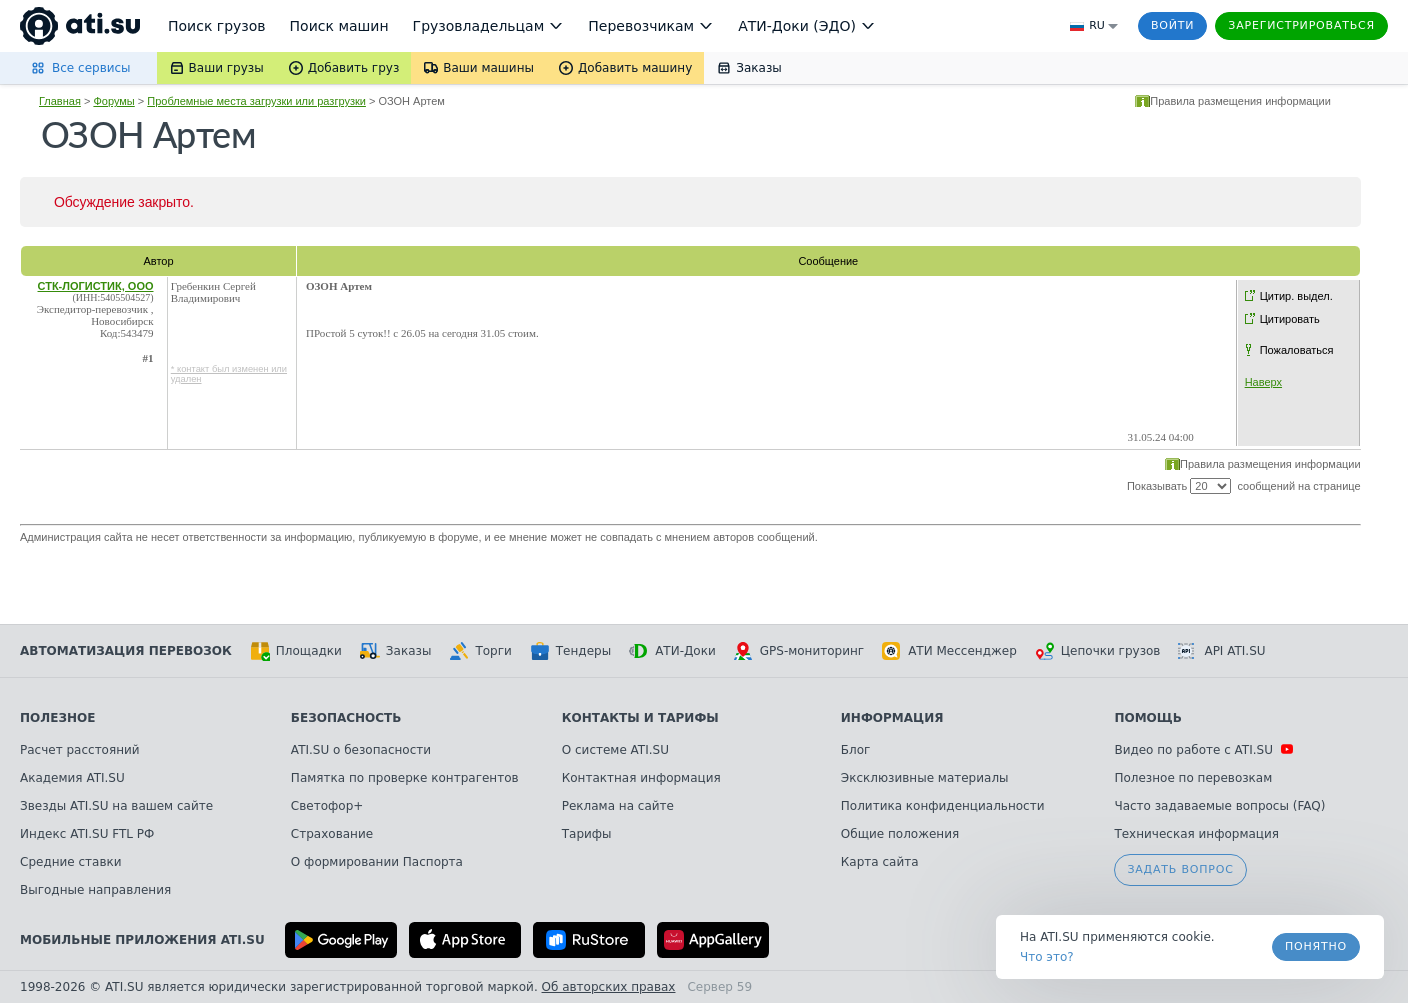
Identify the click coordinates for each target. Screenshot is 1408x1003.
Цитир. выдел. (1296, 296)
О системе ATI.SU (615, 750)
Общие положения (900, 834)
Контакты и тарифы (640, 718)
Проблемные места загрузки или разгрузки (256, 101)
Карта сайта (880, 862)
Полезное (57, 718)
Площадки (296, 651)
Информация (892, 718)
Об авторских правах (609, 987)
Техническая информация (1196, 834)
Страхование (332, 834)
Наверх (1263, 382)
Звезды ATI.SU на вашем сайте (116, 806)
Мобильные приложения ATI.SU (142, 940)
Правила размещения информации (1240, 101)
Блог (856, 750)
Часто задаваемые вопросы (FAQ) (1219, 806)
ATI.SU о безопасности (361, 750)
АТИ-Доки (672, 651)
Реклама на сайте (618, 806)
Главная (60, 101)
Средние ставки (71, 862)
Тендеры (570, 651)
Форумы (113, 101)
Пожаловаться (1297, 350)
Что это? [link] (1047, 957)
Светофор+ (327, 806)
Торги (480, 651)
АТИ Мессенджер (949, 651)
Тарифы (587, 834)
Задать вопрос (1180, 869)
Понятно (1316, 946)
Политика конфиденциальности (943, 806)
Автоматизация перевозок (126, 651)
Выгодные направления (95, 890)
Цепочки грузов (1098, 651)
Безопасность (346, 718)
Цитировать (1290, 319)
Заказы (396, 651)
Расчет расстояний (80, 750)
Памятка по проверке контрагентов (405, 778)
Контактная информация (641, 778)
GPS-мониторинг (799, 651)
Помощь (1147, 718)
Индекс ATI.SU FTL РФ (87, 834)
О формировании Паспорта (377, 862)
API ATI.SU (1221, 651)
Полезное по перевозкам (1193, 778)
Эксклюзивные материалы (925, 778)
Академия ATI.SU (72, 778)
